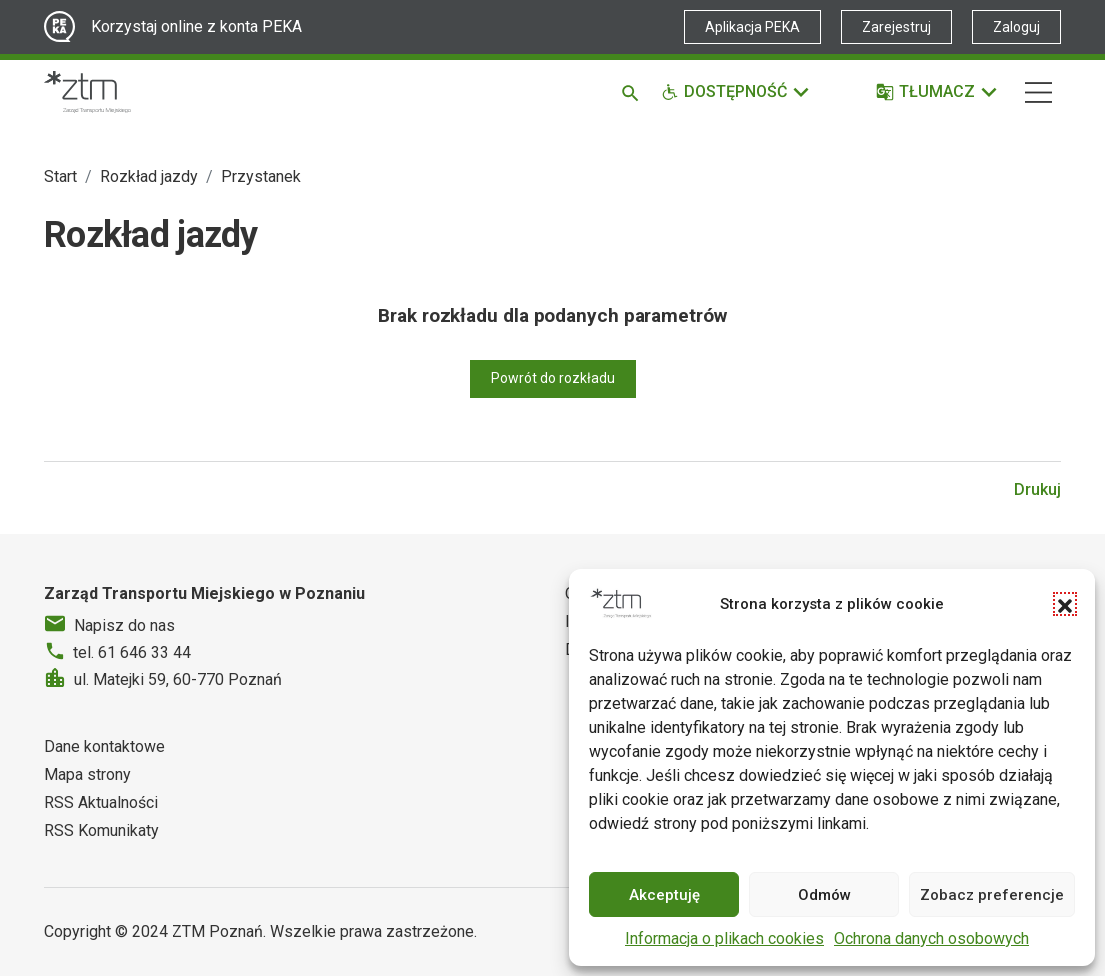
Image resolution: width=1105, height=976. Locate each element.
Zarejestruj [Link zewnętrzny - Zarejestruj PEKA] (896, 27)
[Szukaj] (633, 92)
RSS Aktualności (101, 802)
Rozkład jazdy (149, 176)
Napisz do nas (124, 625)
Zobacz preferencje (992, 895)
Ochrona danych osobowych (931, 938)
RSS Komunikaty (101, 830)
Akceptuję (664, 895)
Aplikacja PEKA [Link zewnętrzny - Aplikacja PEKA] (752, 27)
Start (60, 176)
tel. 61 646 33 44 (132, 652)
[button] (1065, 604)
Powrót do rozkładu (553, 378)
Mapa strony (87, 774)
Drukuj (1037, 489)
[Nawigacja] (1038, 92)
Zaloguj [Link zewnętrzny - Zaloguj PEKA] (1016, 27)
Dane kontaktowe (104, 746)
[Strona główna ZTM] (87, 92)
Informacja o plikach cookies (724, 938)
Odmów (824, 895)
